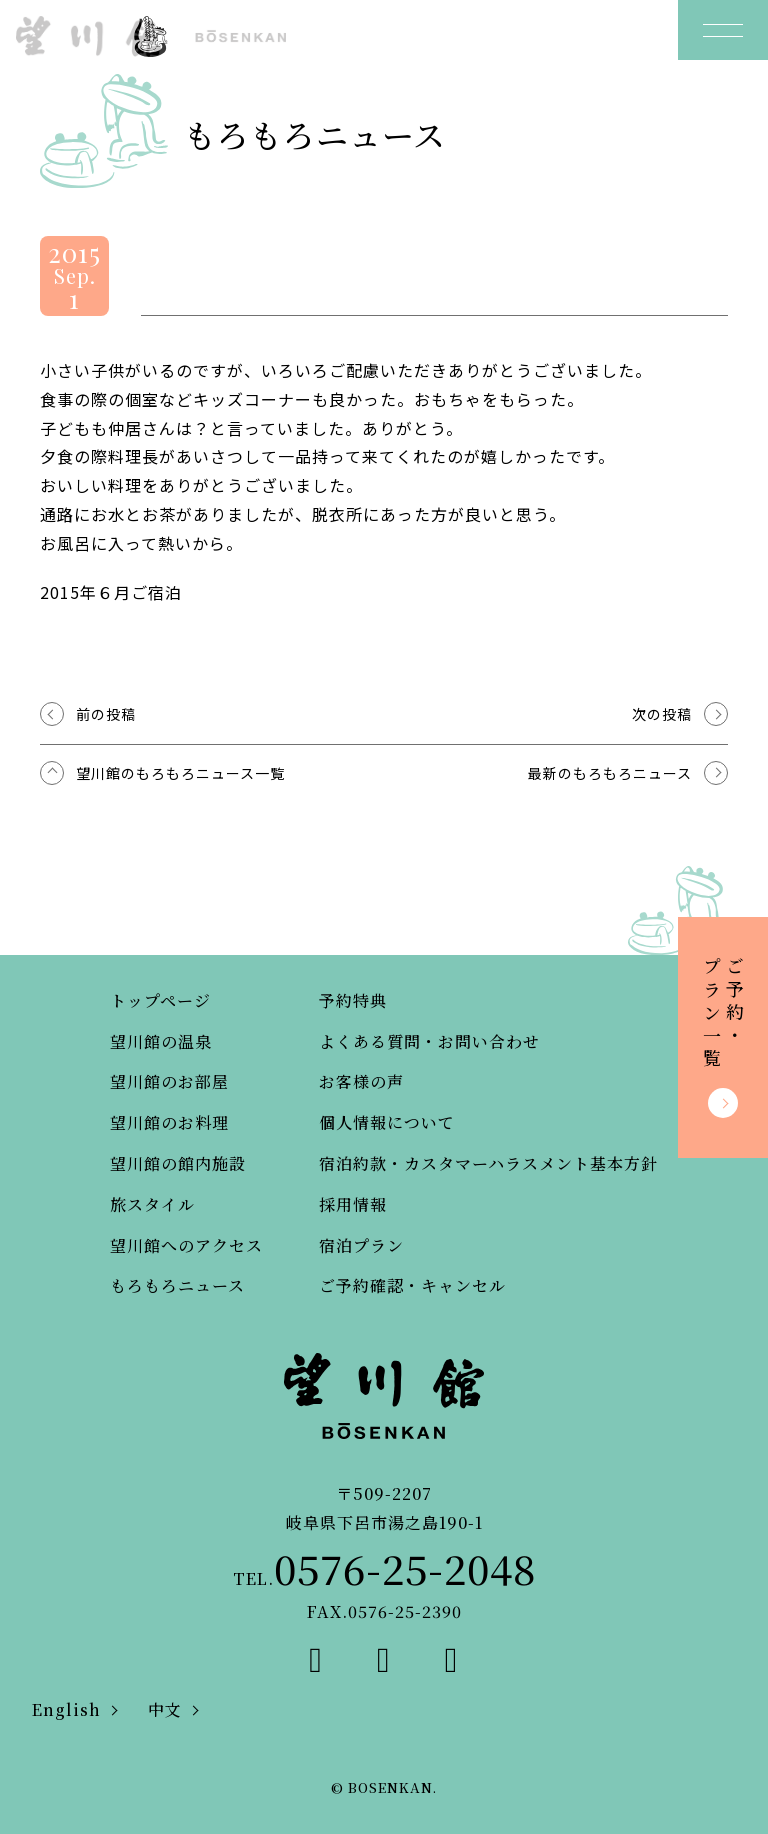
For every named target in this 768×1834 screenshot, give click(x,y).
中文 (165, 1709)
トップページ (160, 1000)
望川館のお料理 (169, 1122)
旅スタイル (152, 1204)
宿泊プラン (361, 1245)
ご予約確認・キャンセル (412, 1285)
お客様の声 (361, 1081)
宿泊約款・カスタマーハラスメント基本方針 (488, 1163)
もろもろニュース (177, 1285)
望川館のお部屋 (169, 1081)
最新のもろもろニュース (610, 773)
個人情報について (387, 1122)
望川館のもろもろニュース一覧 (180, 773)
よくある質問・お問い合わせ (429, 1041)
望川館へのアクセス (186, 1245)
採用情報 (353, 1204)
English (66, 1709)
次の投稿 (662, 714)
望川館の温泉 (161, 1041)
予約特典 (353, 1000)
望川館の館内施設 (178, 1163)
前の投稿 (106, 714)
